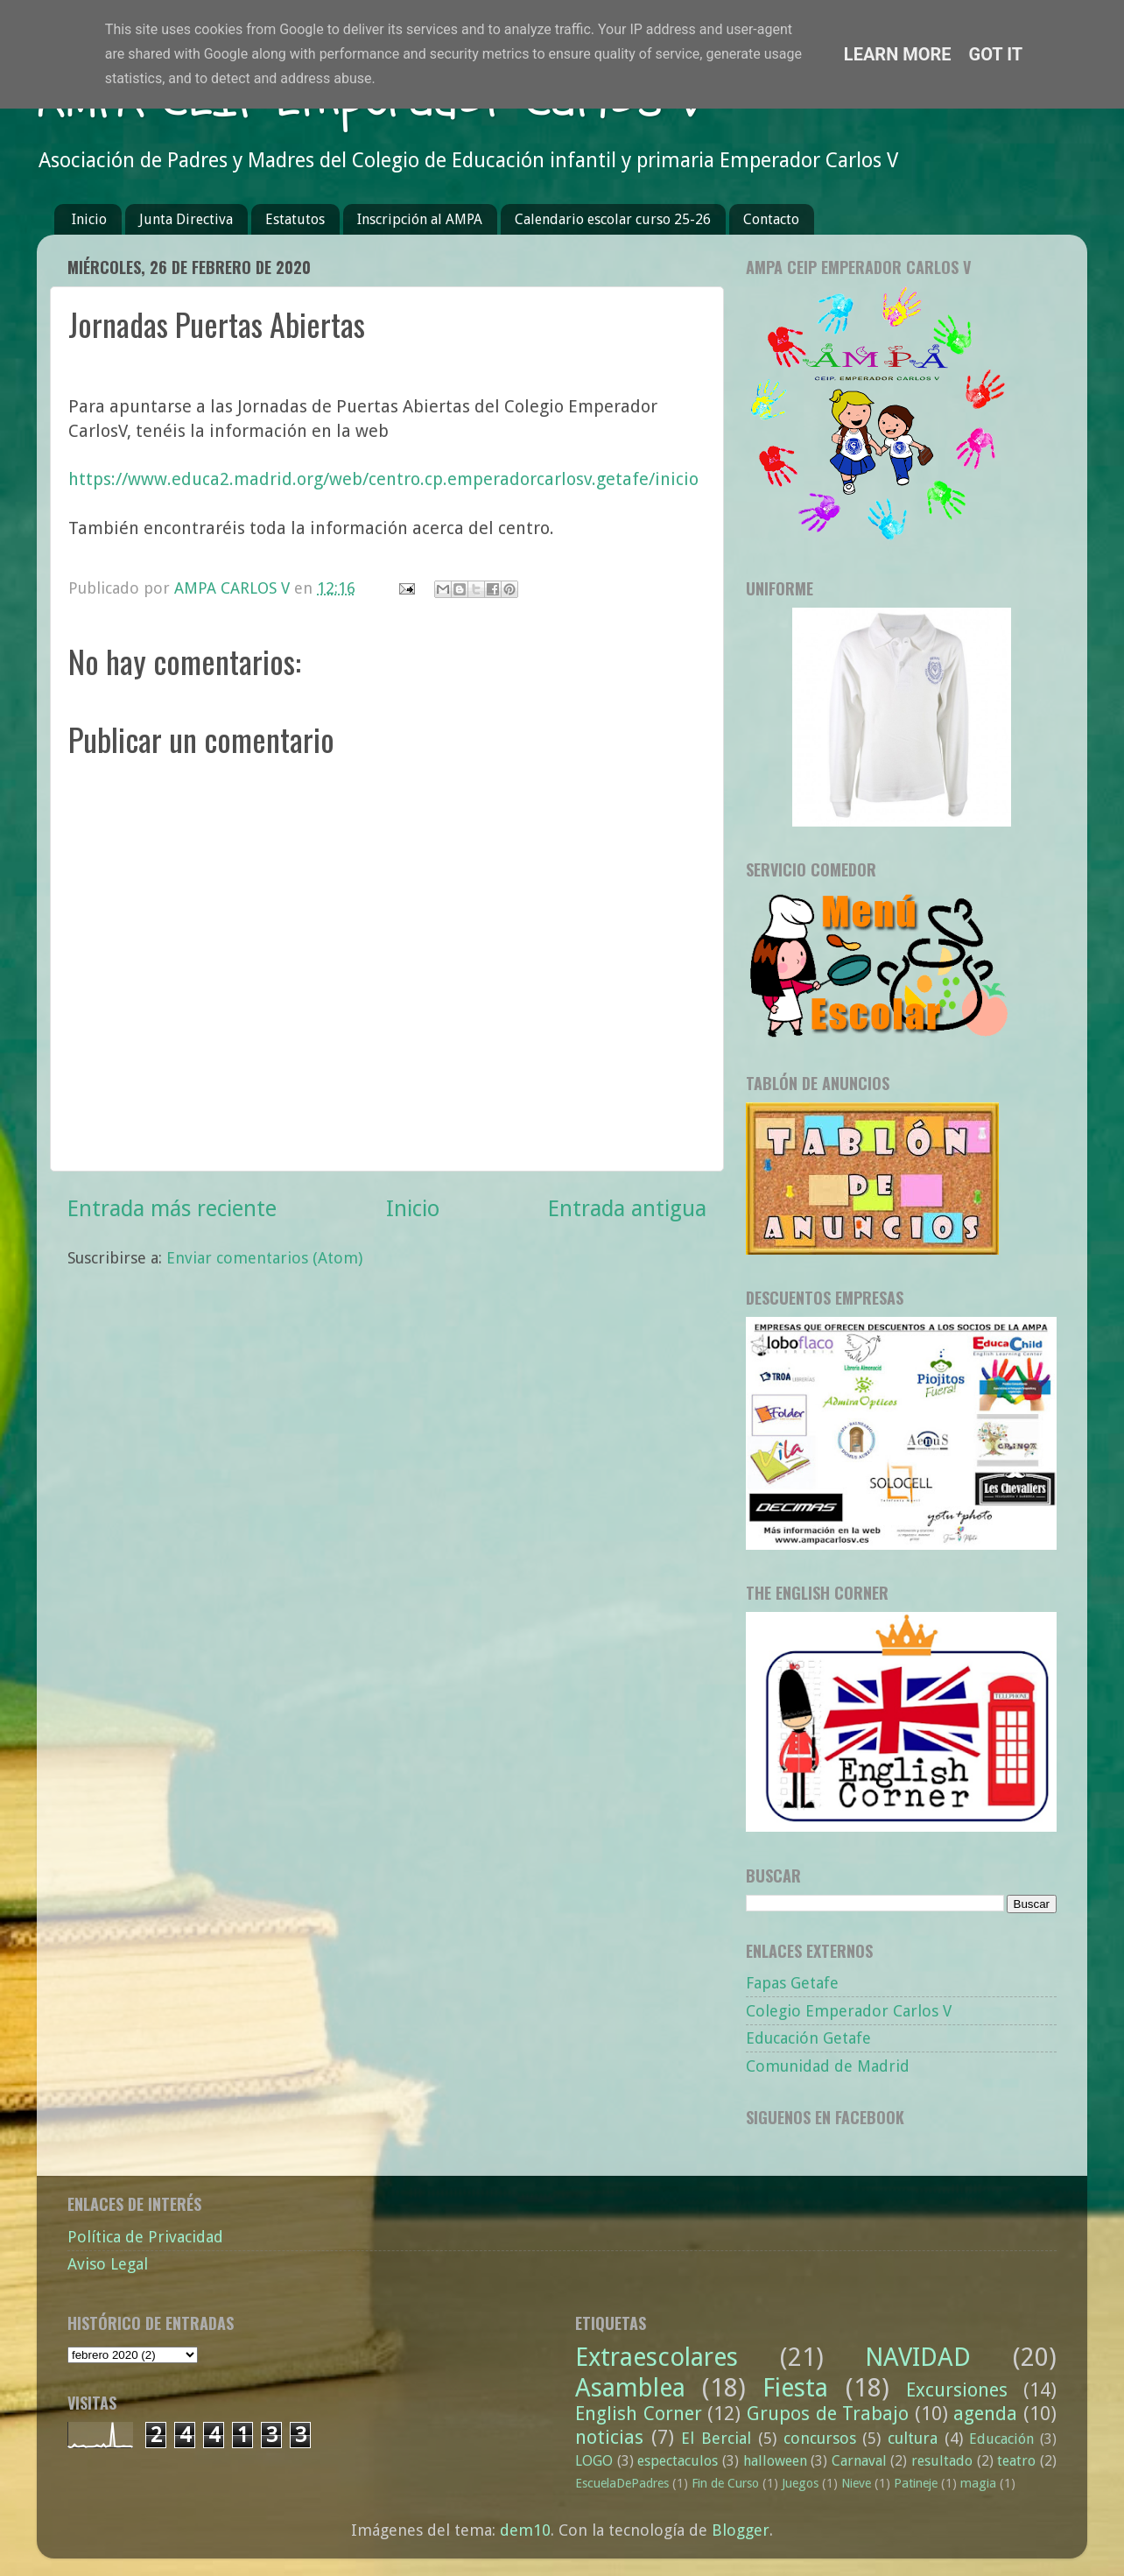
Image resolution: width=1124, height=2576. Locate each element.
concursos (819, 2438)
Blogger (740, 2530)
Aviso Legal (107, 2264)
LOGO (594, 2461)
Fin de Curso (725, 2483)
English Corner (638, 2414)
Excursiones (957, 2390)
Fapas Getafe (792, 1983)
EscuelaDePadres (622, 2483)
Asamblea (630, 2388)
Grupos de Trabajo (828, 2414)
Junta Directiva (186, 219)
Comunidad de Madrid (828, 2066)
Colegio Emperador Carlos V (849, 2011)
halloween (775, 2461)
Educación (1001, 2439)
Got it (996, 54)
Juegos (800, 2483)
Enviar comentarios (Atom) (264, 1258)
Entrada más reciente (172, 1208)
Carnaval (859, 2461)
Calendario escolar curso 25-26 (613, 219)
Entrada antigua (627, 1208)
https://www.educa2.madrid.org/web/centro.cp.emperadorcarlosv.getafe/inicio (383, 479)
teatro (1016, 2461)
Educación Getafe (808, 2038)
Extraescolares (656, 2357)
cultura (913, 2438)
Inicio (89, 219)
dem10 (525, 2530)
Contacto (771, 219)
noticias (609, 2437)
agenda (985, 2414)
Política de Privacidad (145, 2237)
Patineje (916, 2483)
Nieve (856, 2483)
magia (978, 2483)
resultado (942, 2461)
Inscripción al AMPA (419, 219)
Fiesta (795, 2388)
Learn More (898, 54)
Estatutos (295, 219)
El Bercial (716, 2438)
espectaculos (677, 2461)
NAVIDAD (918, 2357)
